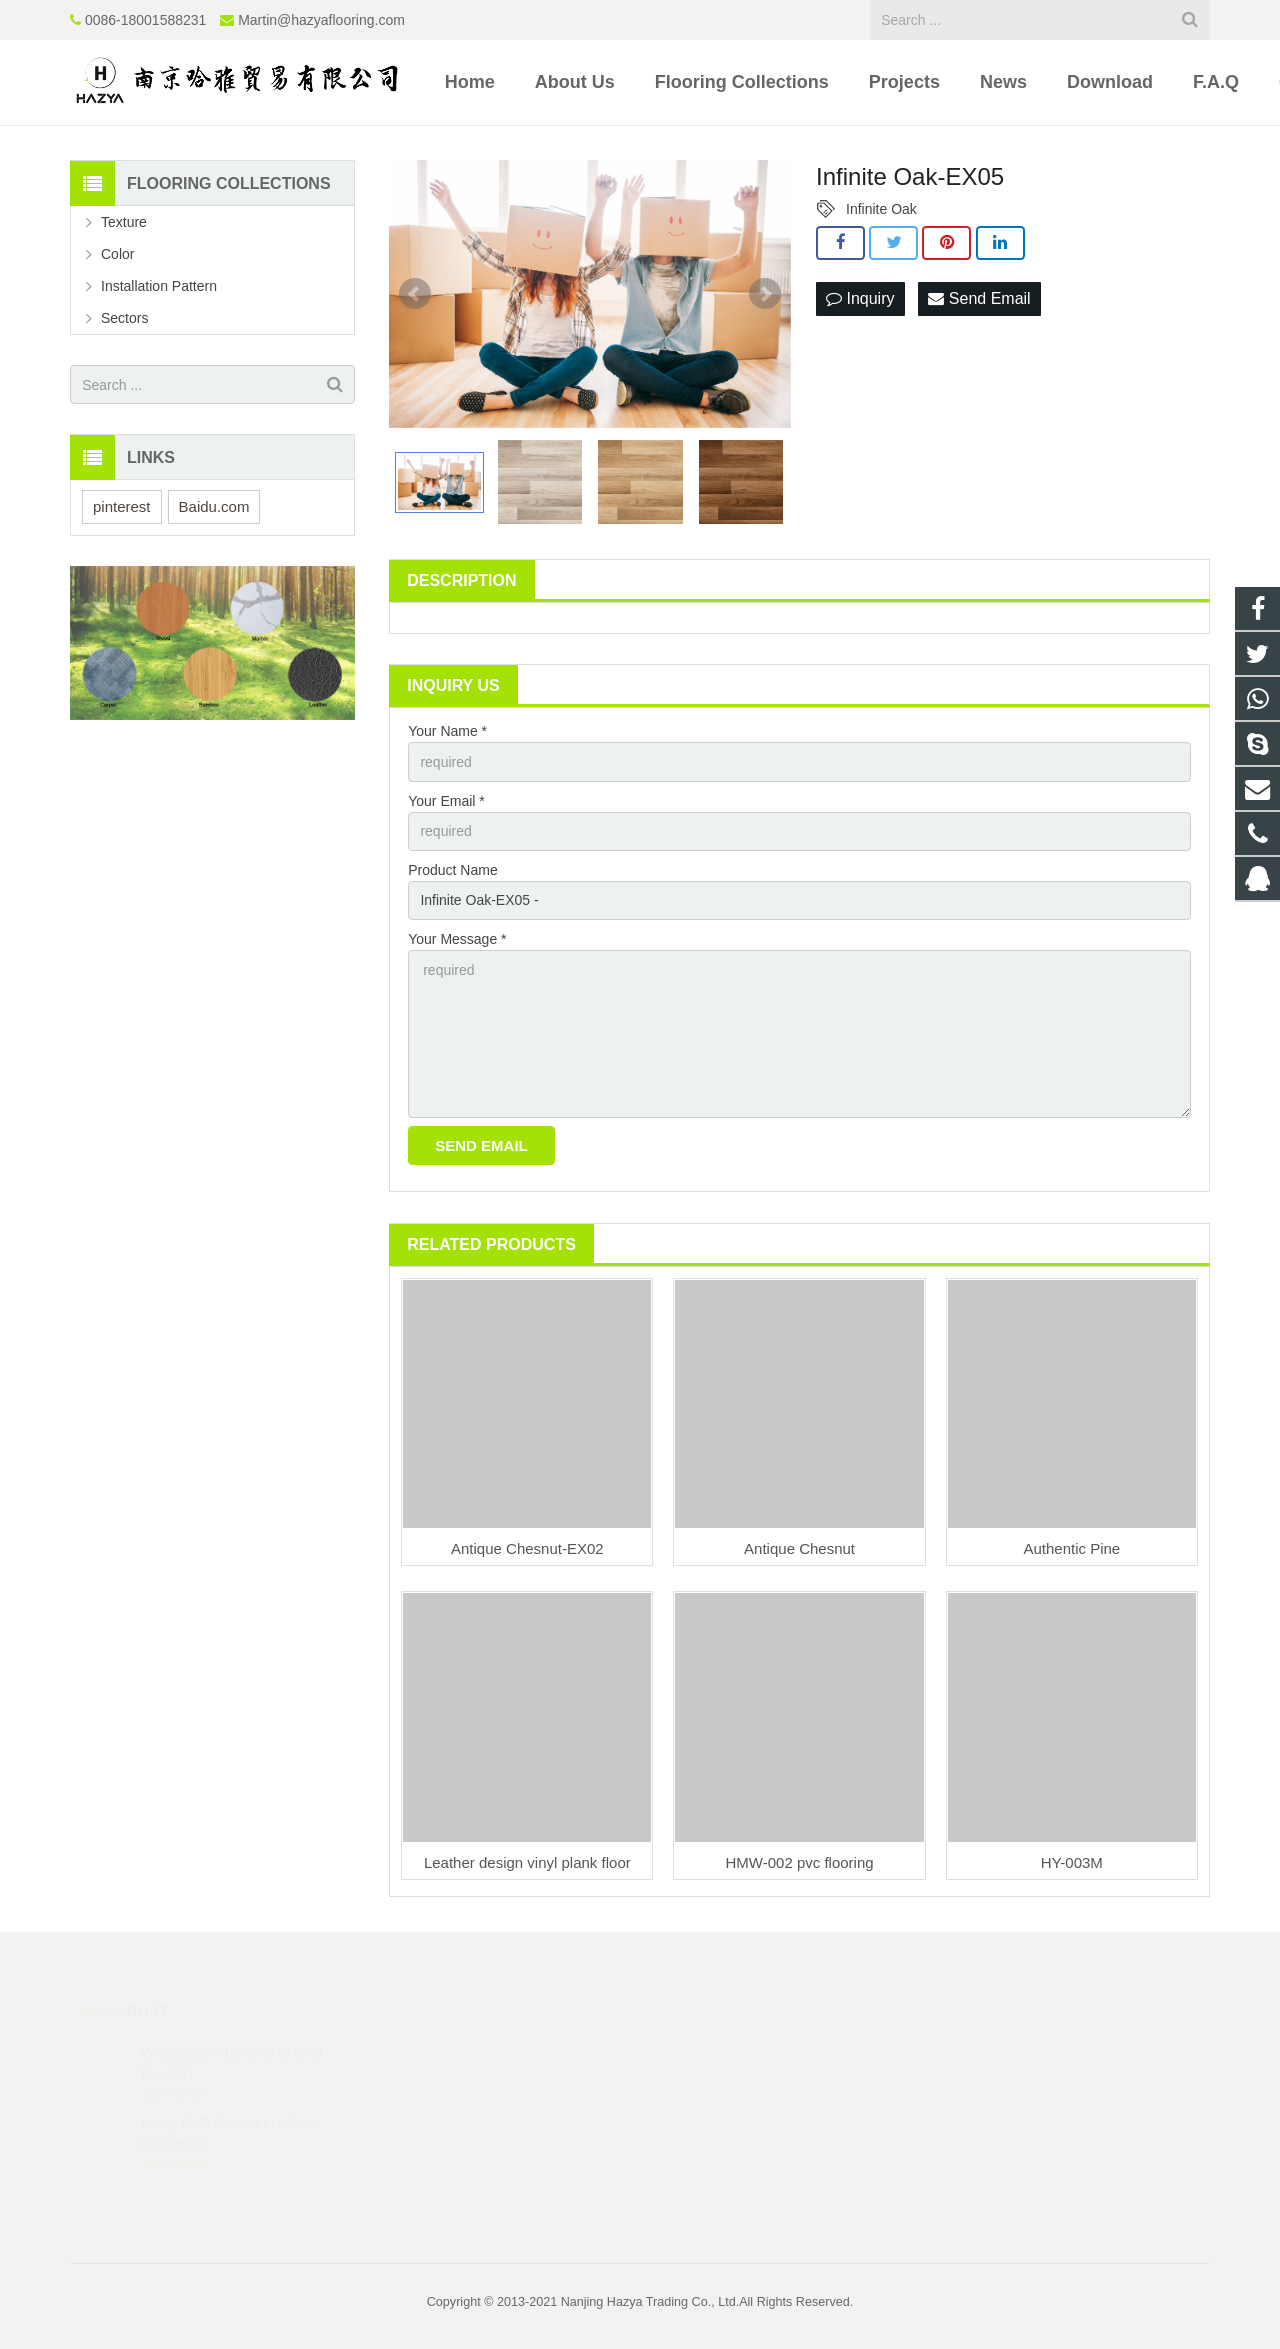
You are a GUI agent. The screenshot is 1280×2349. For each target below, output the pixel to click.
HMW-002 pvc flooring (800, 1862)
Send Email (979, 298)
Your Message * (457, 939)
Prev (415, 294)
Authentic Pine (1071, 1548)
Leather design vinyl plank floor (527, 1862)
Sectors (124, 318)
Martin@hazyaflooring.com (321, 20)
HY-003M (1072, 1862)
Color (117, 254)
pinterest (122, 506)
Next (765, 294)
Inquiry (860, 298)
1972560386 (713, 2052)
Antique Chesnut (799, 1548)
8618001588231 (721, 2081)
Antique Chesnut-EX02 (527, 1548)
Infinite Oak (881, 209)
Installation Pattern (159, 286)
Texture (124, 222)
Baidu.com (214, 506)
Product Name (452, 870)
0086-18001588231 (145, 20)
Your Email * (446, 801)
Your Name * (447, 731)
